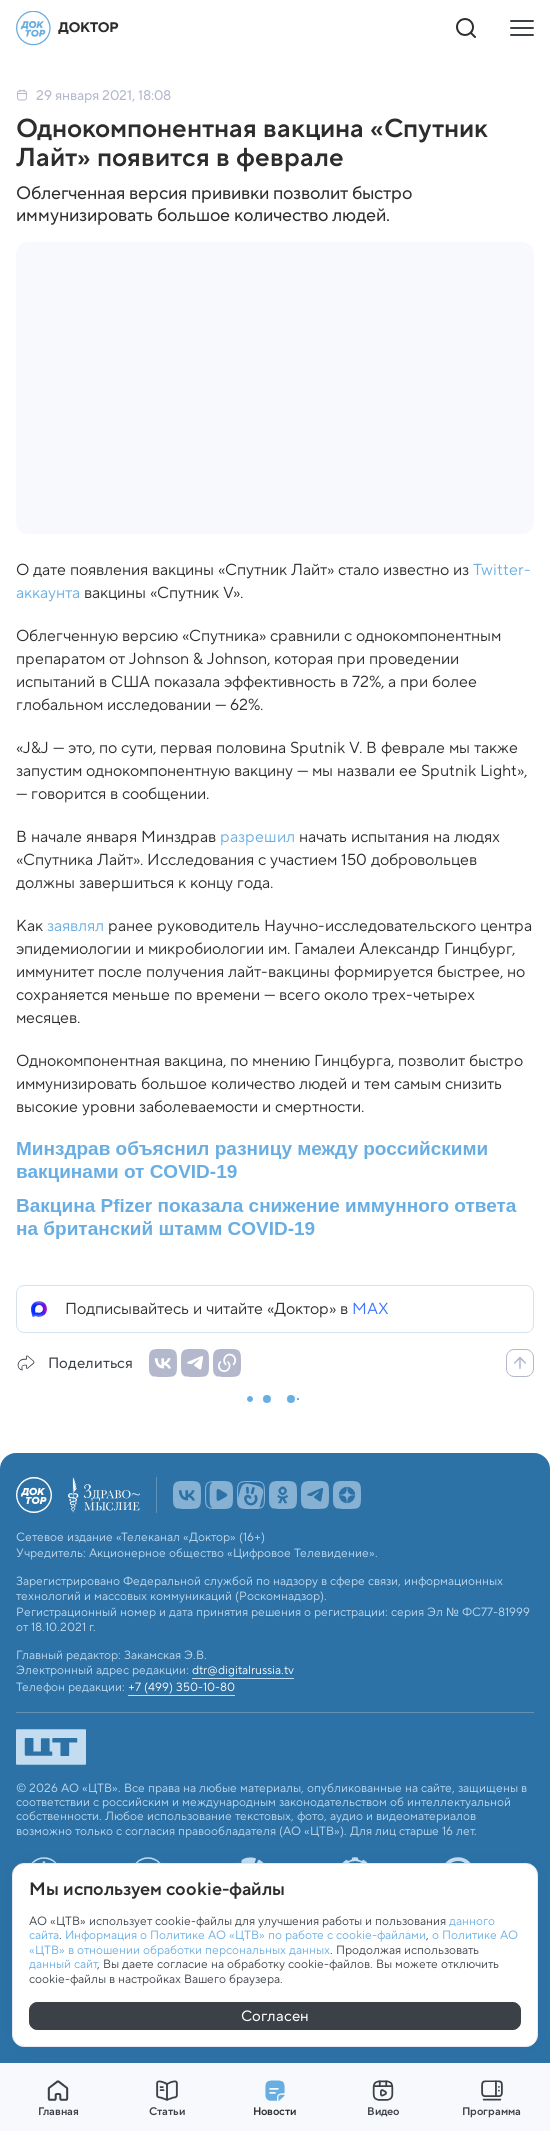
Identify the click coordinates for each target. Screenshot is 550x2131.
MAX (370, 1308)
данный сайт (63, 1963)
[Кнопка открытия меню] (522, 28)
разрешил (257, 836)
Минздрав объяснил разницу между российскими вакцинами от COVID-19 (252, 1160)
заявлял (75, 925)
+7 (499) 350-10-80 (181, 1687)
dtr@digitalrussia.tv (243, 1670)
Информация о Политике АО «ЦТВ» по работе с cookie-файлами (245, 1934)
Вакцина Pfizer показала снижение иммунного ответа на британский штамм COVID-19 (266, 1217)
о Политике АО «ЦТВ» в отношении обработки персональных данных (273, 1941)
